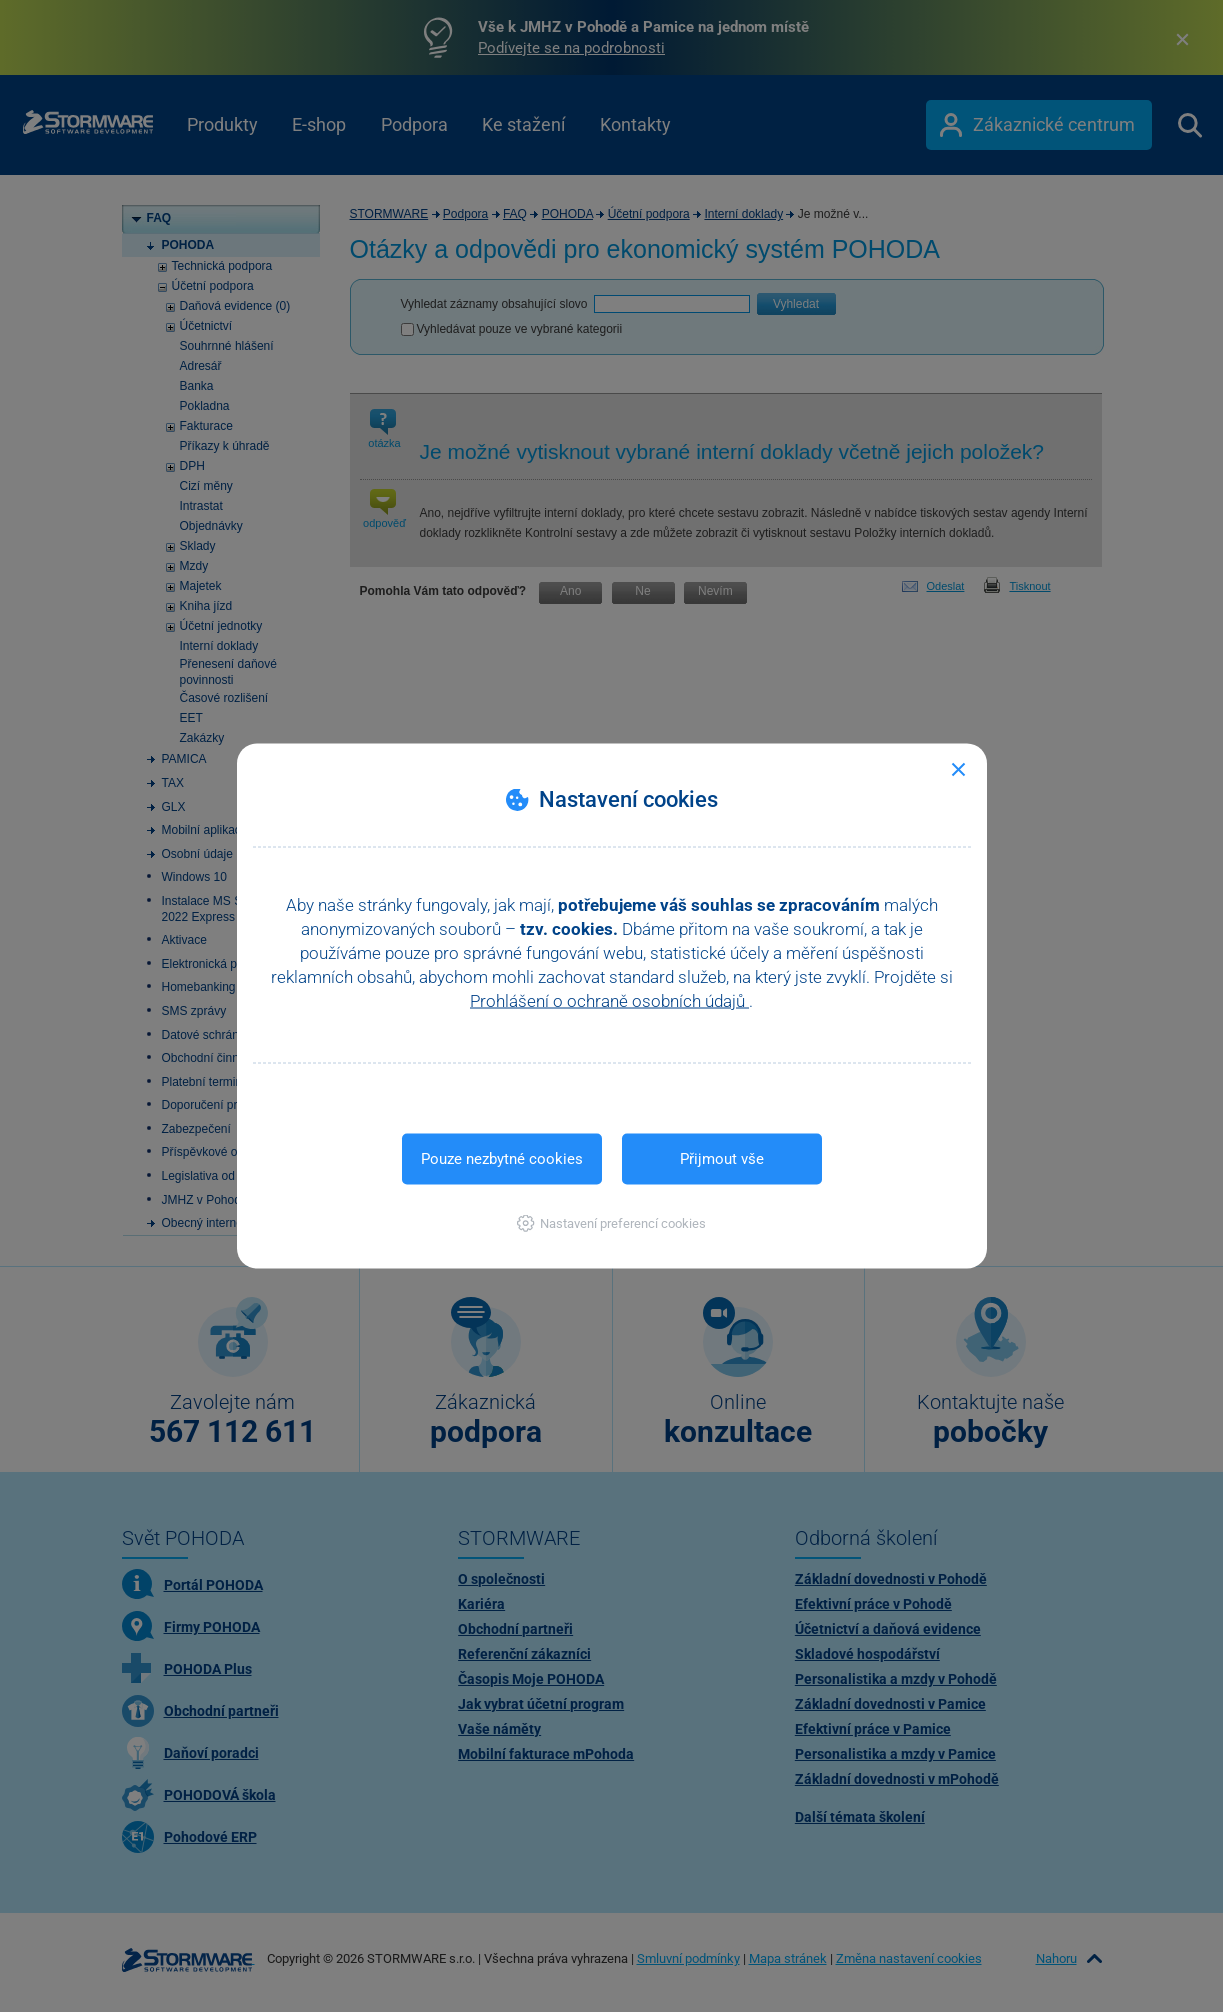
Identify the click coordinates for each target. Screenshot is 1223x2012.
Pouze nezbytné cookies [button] (502, 1159)
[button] (611, 1223)
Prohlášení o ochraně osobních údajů (609, 1001)
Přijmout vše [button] (722, 1159)
